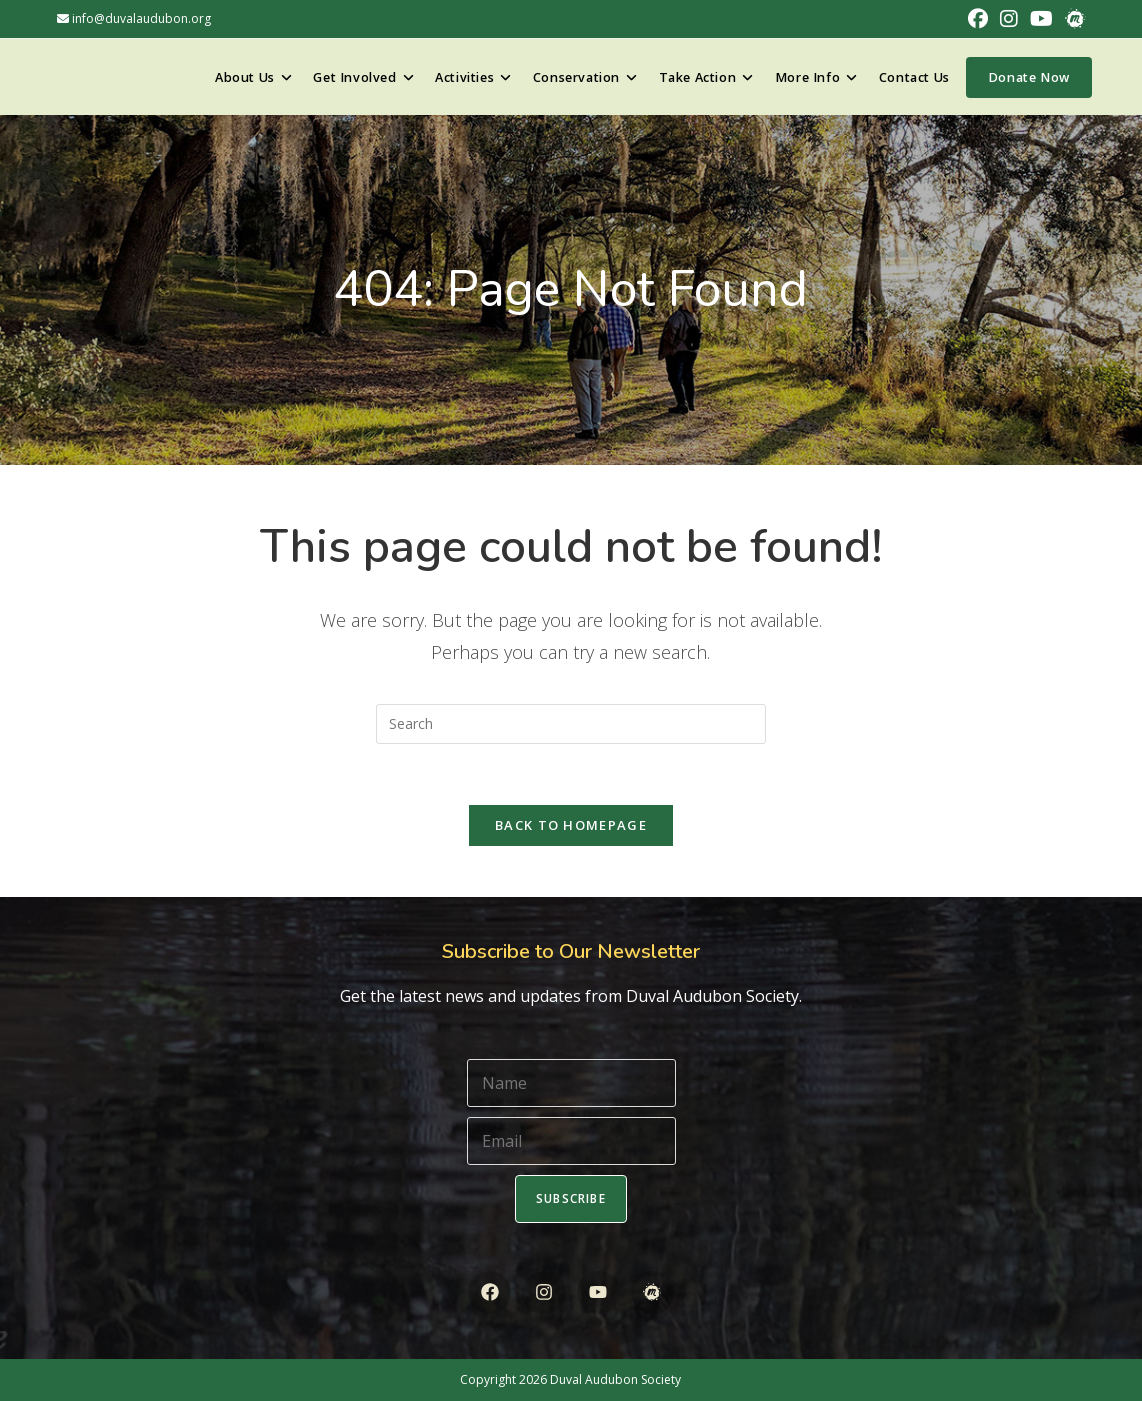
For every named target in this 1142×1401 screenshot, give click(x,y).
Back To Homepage (571, 825)
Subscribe (571, 1198)
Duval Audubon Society (615, 1379)
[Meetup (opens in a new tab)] (1072, 19)
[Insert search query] (571, 724)
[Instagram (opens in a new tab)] (1009, 19)
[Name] (571, 1083)
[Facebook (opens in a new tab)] (978, 19)
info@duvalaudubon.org (134, 18)
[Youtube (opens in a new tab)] (1041, 19)
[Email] (571, 1141)
